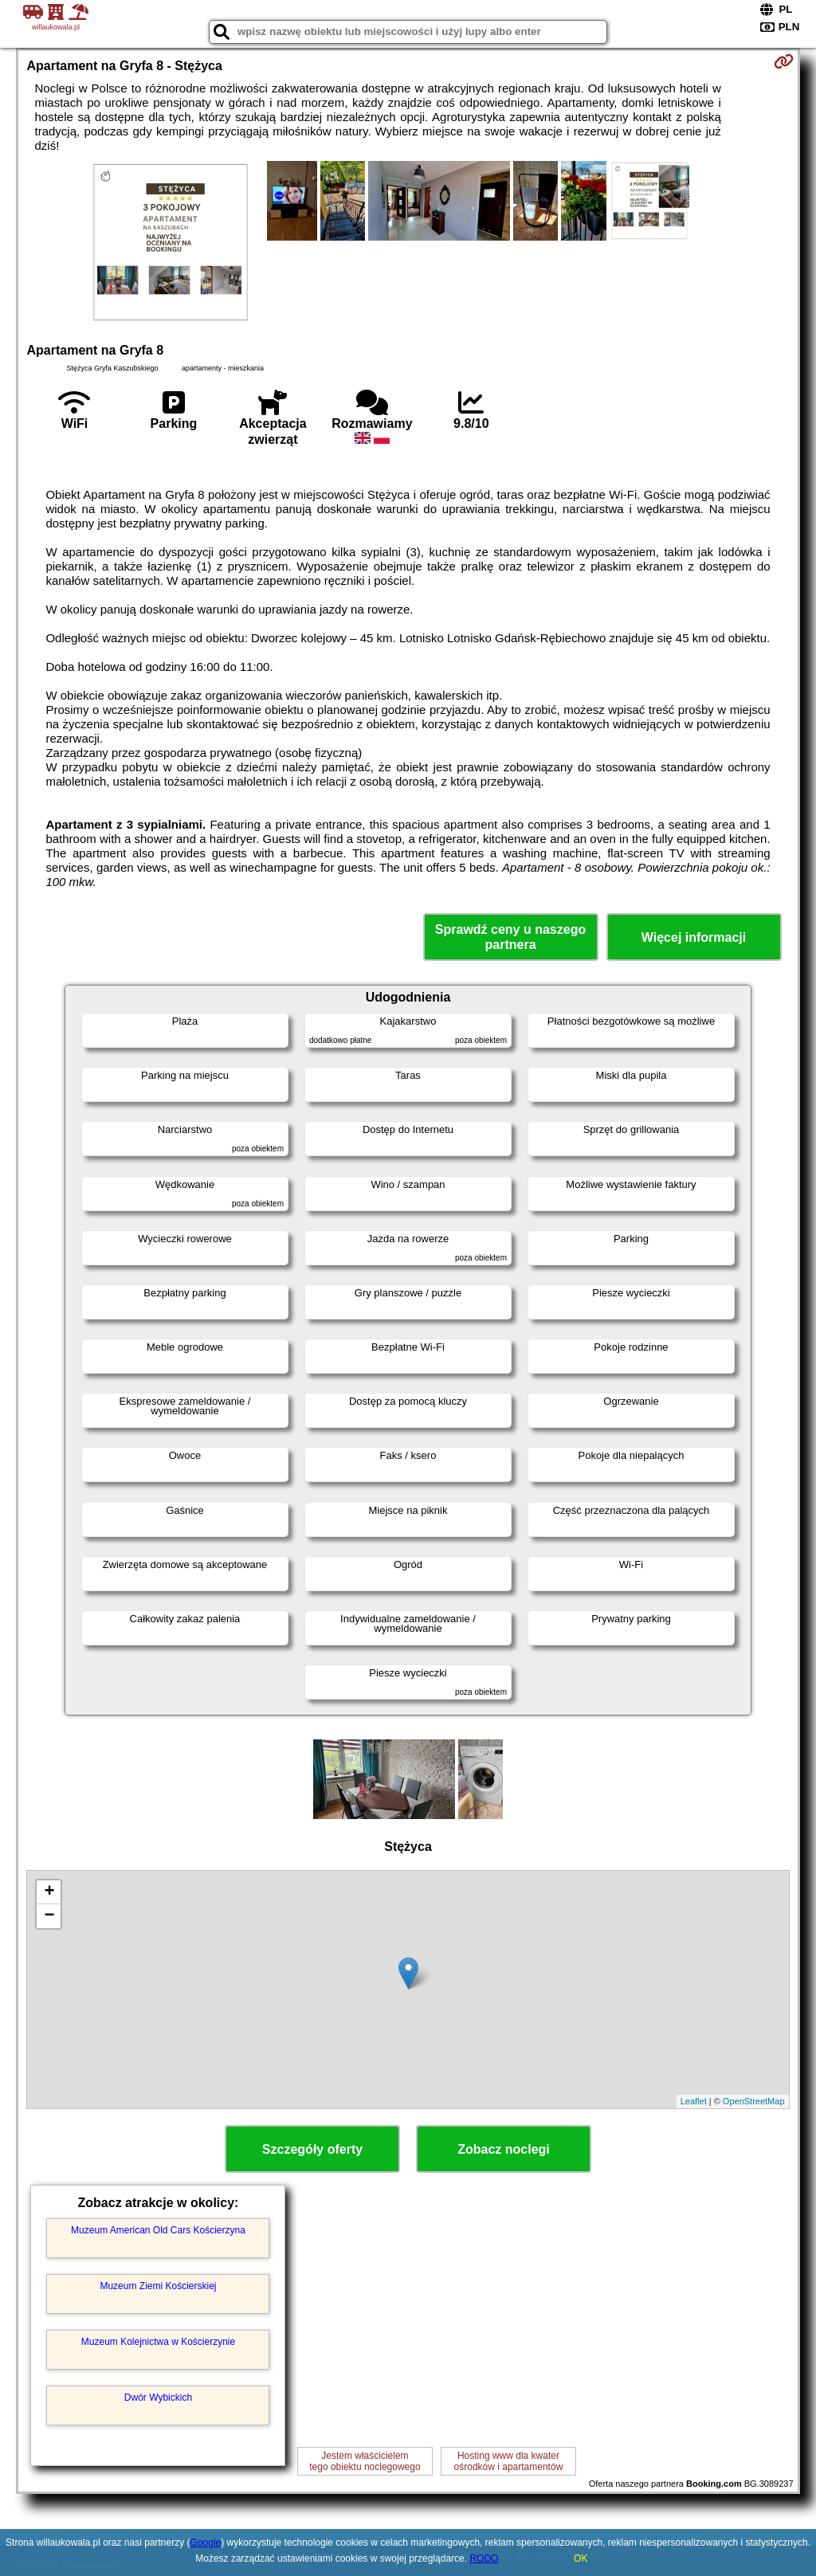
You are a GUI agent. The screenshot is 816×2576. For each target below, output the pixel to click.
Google (206, 2542)
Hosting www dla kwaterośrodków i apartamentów (508, 2461)
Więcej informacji (693, 937)
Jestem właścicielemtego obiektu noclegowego (364, 2461)
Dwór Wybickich (158, 2397)
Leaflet (694, 2101)
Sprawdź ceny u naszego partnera (510, 937)
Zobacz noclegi (503, 2149)
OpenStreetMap (754, 2101)
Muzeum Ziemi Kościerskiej (158, 2286)
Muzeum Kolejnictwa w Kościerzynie (158, 2341)
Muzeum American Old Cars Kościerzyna (158, 2230)
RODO (483, 2558)
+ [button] (49, 1892)
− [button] (49, 1916)
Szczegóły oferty (312, 2149)
